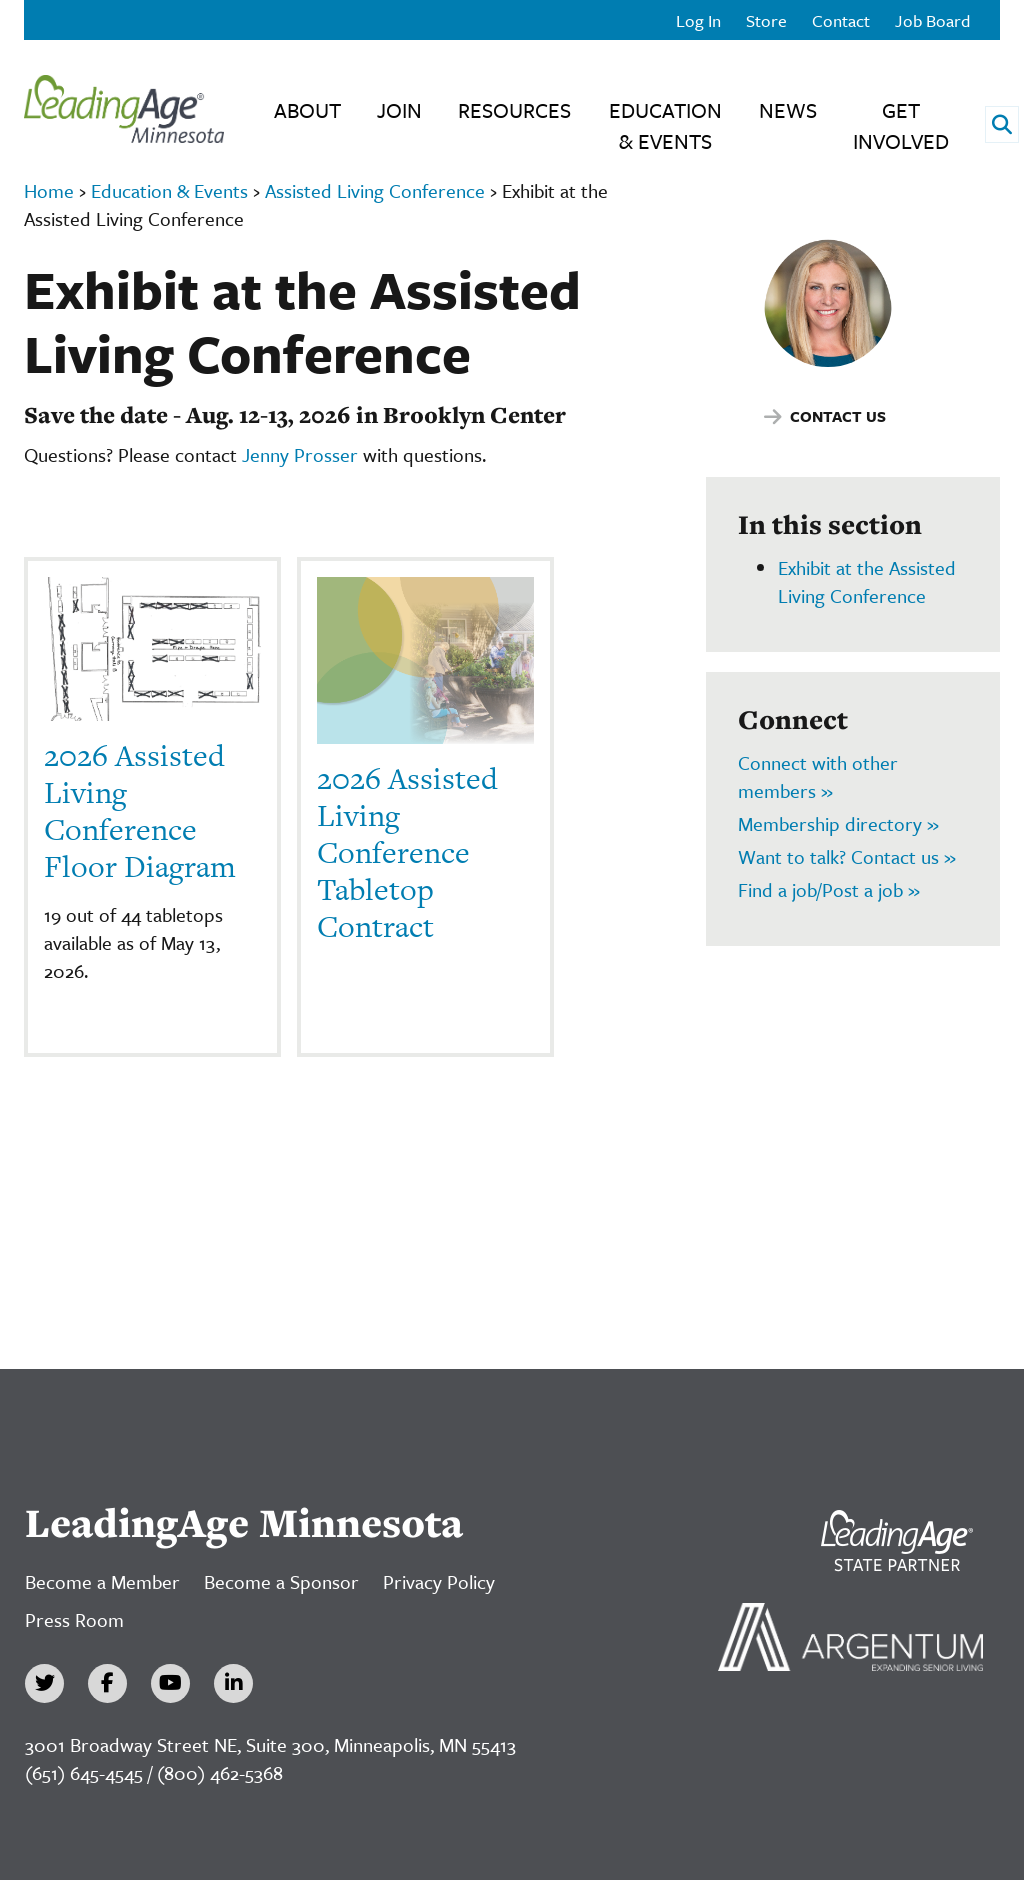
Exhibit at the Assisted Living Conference (867, 581)
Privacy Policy (439, 1581)
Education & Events (665, 125)
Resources (514, 110)
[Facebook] (107, 1683)
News (788, 110)
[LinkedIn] (233, 1683)
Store (766, 20)
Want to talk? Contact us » (847, 856)
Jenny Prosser (300, 454)
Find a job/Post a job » (829, 889)
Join (399, 110)
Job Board (932, 20)
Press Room (74, 1619)
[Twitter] (44, 1683)
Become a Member (102, 1581)
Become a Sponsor (281, 1581)
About (307, 110)
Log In (698, 20)
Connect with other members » (818, 776)
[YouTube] (170, 1683)
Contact (841, 20)
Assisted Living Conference (375, 190)
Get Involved (901, 125)
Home (49, 190)
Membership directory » (838, 823)
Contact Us (838, 416)
